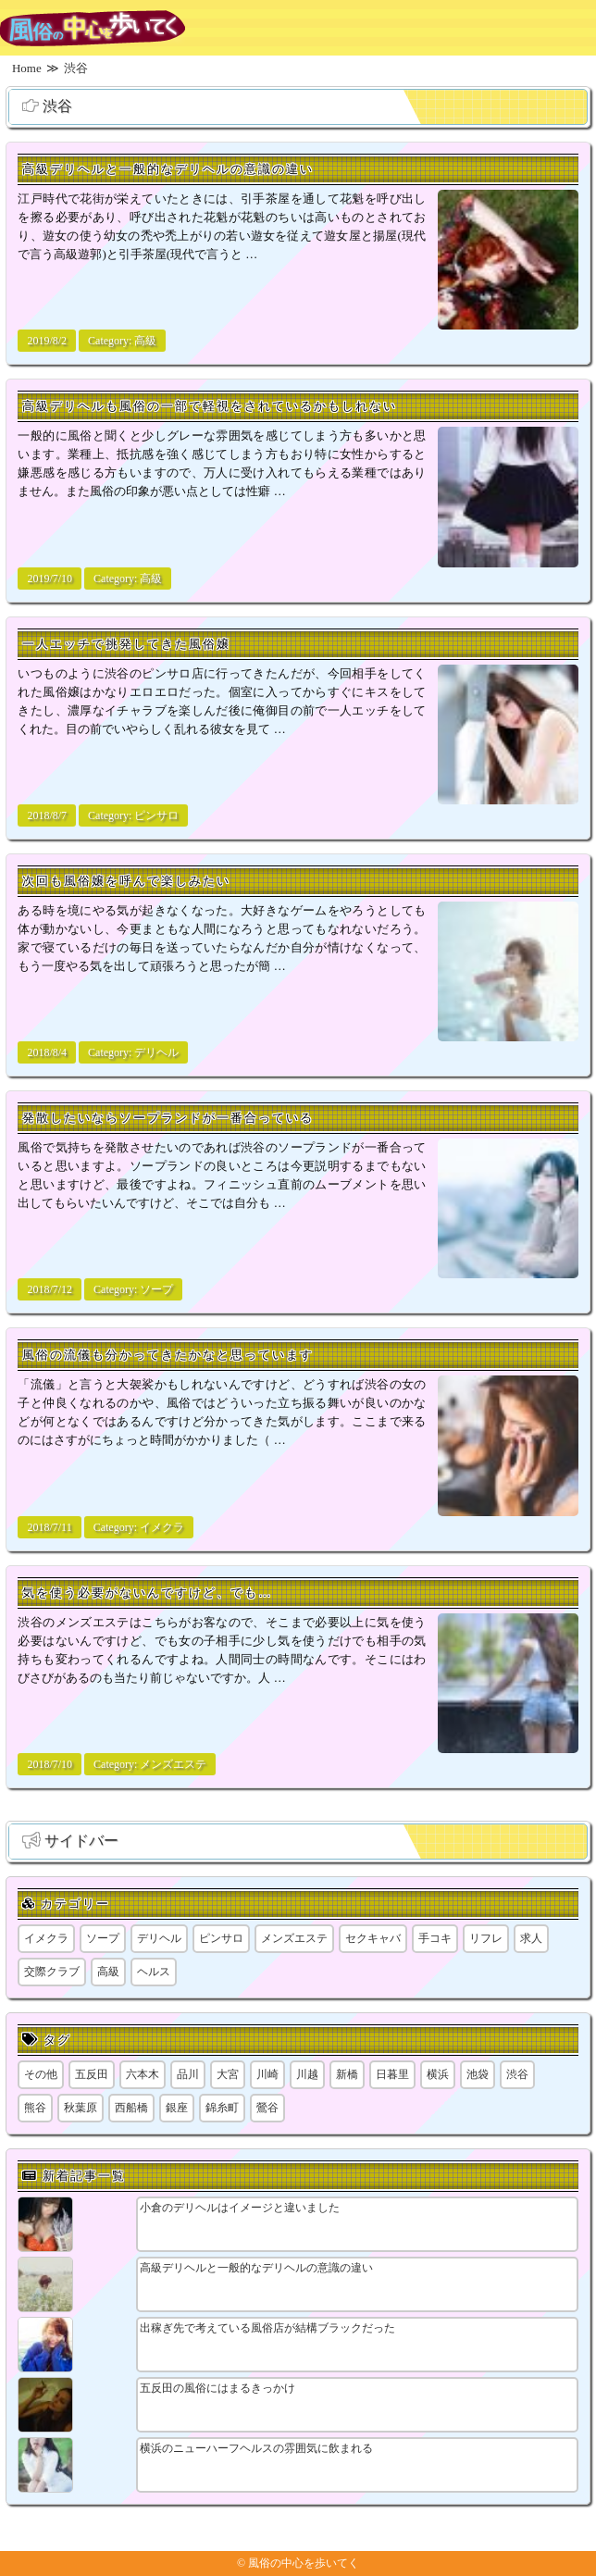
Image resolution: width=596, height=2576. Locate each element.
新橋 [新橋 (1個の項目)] (347, 2074)
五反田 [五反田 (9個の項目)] (91, 2074)
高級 (145, 340)
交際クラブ (52, 1971)
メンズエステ (173, 1764)
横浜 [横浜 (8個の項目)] (438, 2074)
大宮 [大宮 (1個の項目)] (228, 2074)
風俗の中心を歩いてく (303, 2563)
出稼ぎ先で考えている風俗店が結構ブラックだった (267, 2327)
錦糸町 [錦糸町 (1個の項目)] (222, 2107)
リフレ (486, 1938)
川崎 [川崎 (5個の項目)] (267, 2074)
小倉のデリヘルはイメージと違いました (240, 2207)
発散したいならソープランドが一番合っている (168, 1118)
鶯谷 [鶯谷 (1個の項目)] (267, 2107)
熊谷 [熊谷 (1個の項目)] (35, 2107)
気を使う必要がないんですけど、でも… (147, 1592)
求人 (531, 1938)
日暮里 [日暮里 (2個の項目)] (392, 2074)
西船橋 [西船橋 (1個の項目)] (131, 2107)
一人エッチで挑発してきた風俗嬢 (126, 644)
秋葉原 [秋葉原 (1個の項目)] (80, 2107)
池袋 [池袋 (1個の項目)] (477, 2074)
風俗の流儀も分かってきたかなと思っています (168, 1355)
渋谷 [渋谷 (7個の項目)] (517, 2074)
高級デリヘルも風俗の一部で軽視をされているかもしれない (209, 406)
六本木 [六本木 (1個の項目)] (142, 2074)
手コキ (435, 1938)
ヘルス (153, 1971)
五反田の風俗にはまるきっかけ (217, 2388)
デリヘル (156, 1052)
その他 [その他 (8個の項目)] (40, 2074)
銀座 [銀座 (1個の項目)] (177, 2107)
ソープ (156, 1289)
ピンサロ (156, 815)
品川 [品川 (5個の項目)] (188, 2074)
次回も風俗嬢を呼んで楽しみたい (126, 881)
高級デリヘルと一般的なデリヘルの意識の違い (168, 169)
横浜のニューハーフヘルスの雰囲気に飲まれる (256, 2448)
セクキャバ (373, 1938)
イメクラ (162, 1527)
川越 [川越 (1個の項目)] (307, 2074)
